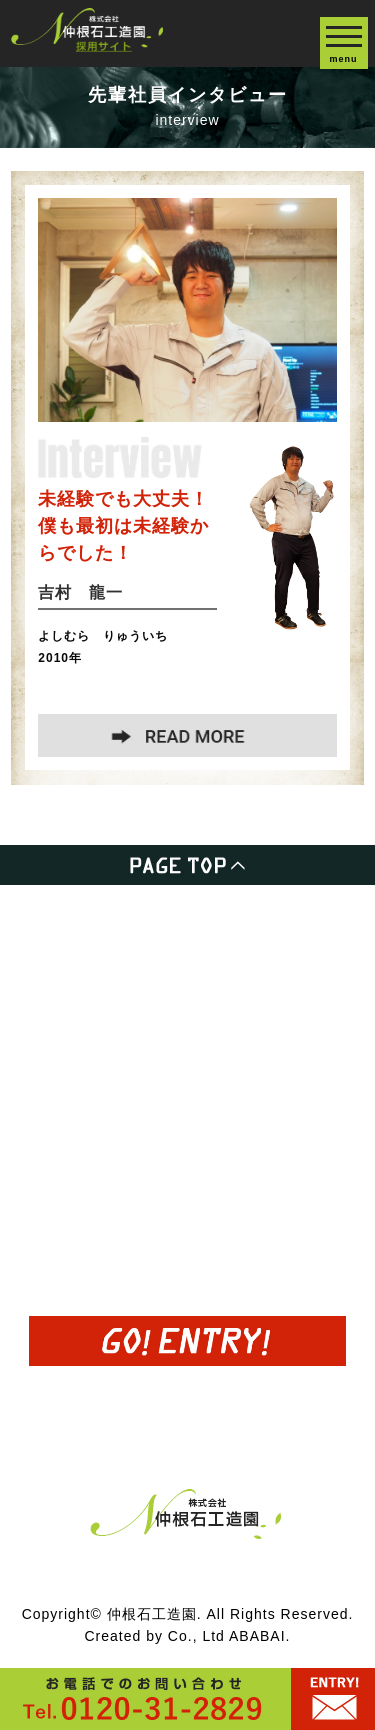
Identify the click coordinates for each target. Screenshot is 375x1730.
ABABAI (257, 1636)
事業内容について (79, 975)
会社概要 (45, 1192)
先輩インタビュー (79, 1084)
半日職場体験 (62, 1030)
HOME (37, 921)
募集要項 (45, 1138)
